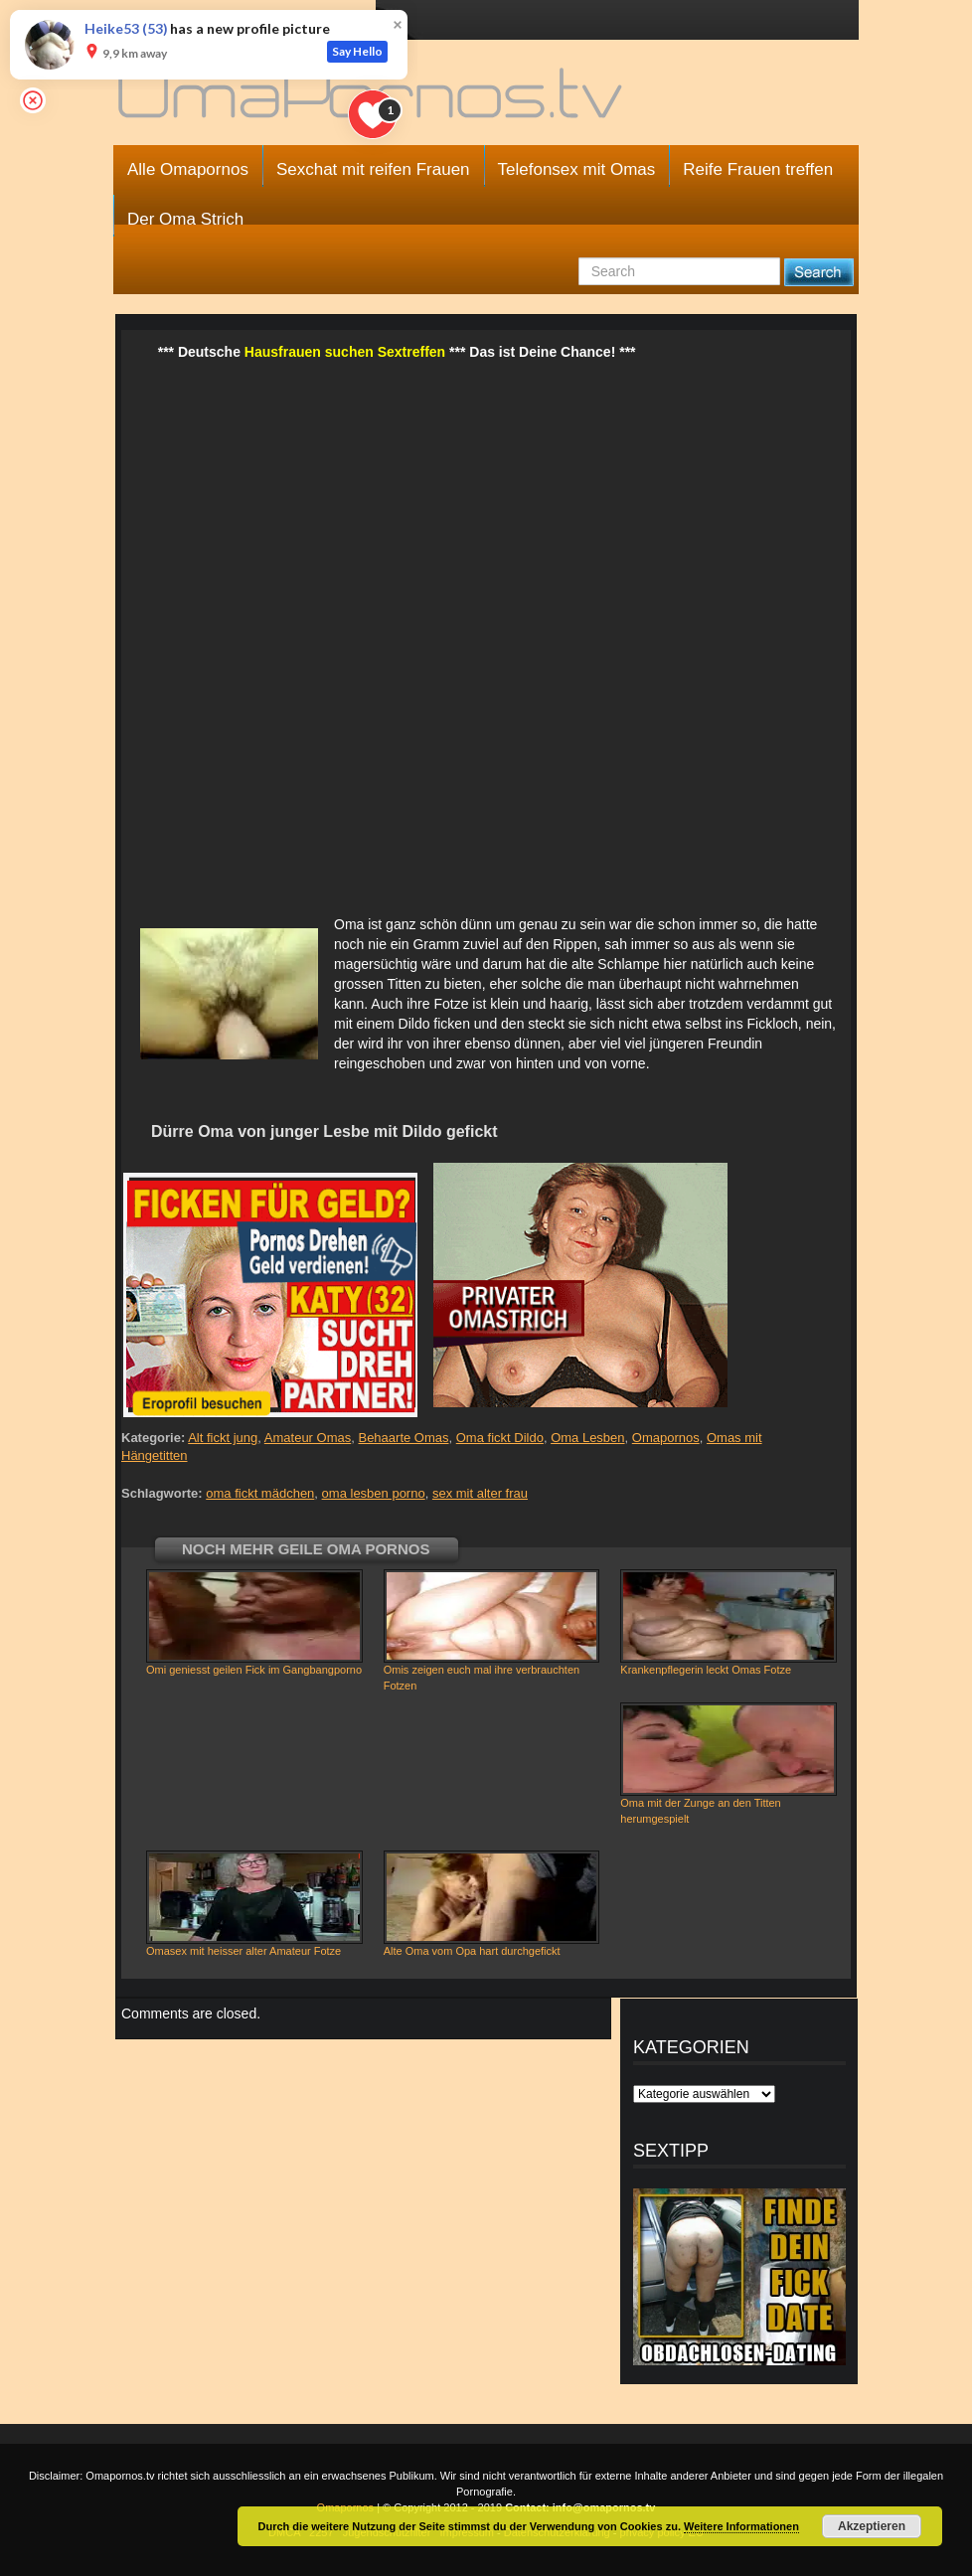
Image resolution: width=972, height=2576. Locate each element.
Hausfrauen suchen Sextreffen (344, 352)
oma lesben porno (373, 1493)
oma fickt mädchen (260, 1493)
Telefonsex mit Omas (577, 169)
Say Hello (357, 51)
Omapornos (666, 1437)
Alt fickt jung (222, 1437)
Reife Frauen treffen (758, 169)
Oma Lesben (587, 1437)
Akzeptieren (871, 2526)
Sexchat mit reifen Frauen (373, 169)
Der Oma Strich (185, 219)
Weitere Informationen (741, 2526)
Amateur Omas (307, 1437)
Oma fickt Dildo (500, 1437)
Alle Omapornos (187, 169)
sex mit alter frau (480, 1493)
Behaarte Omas (403, 1437)
